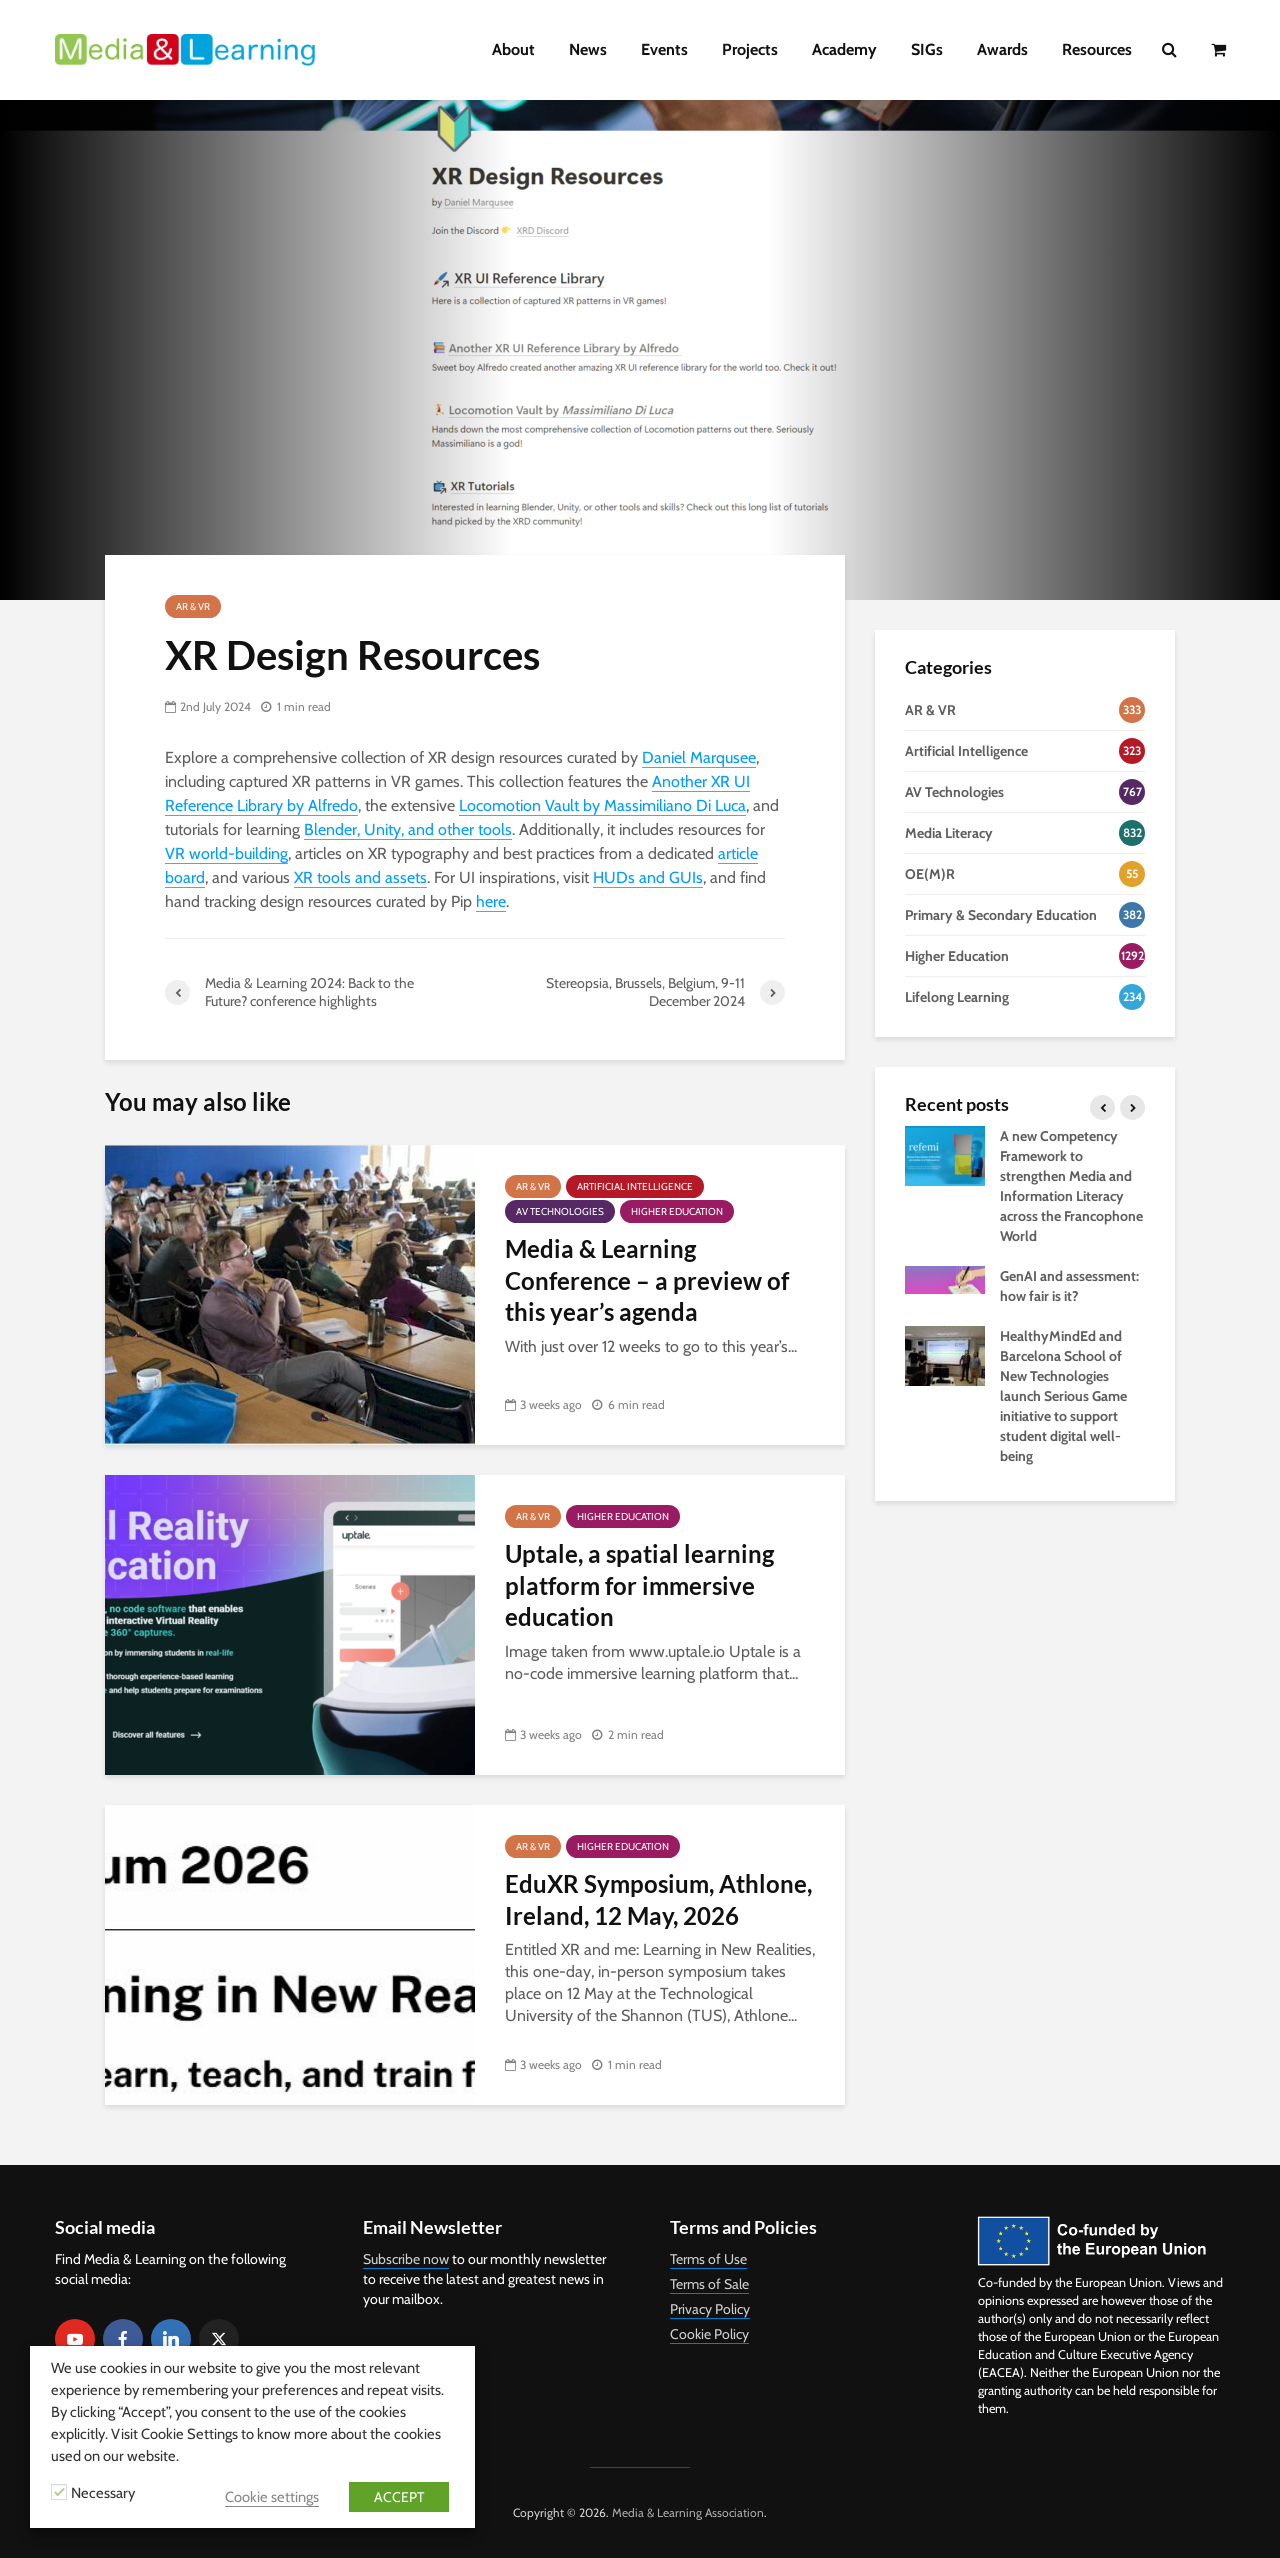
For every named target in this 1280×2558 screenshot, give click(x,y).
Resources (1097, 49)
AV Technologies (560, 1211)
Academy (844, 49)
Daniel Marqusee (699, 757)
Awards (1002, 49)
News (588, 49)
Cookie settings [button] (272, 2497)
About (513, 49)
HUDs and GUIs (648, 877)
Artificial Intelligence (635, 1186)
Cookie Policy (709, 2334)
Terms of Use (708, 2259)
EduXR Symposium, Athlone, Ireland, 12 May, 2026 (658, 1899)
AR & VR (193, 606)
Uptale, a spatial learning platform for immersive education (639, 1585)
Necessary (103, 2493)
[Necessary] (59, 2492)
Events (664, 49)
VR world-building (226, 853)
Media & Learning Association (688, 2512)
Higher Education (677, 1211)
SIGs (927, 49)
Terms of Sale (709, 2284)
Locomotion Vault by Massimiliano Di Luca (602, 805)
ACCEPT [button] (399, 2497)
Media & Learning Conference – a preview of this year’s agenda (647, 1280)
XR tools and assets (360, 877)
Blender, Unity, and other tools (408, 829)
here (491, 901)
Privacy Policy (710, 2309)
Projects (750, 49)
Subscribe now (406, 2259)
